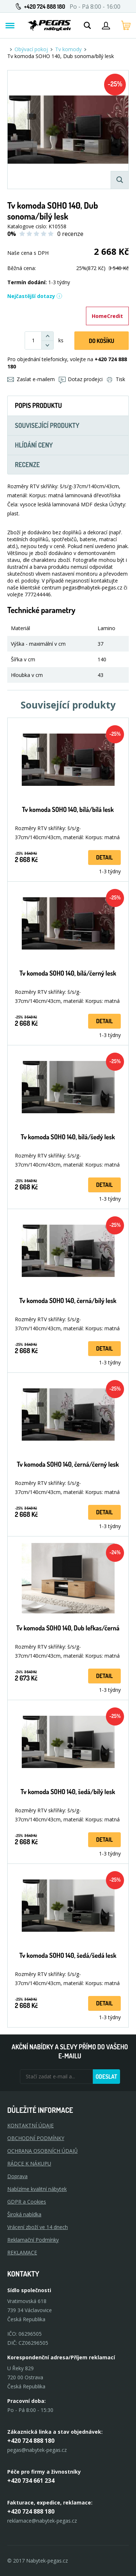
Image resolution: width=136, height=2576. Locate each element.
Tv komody (68, 49)
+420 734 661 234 (30, 2481)
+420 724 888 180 (44, 6)
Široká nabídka (24, 2214)
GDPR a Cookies (26, 2201)
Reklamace (22, 2252)
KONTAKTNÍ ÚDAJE (30, 2125)
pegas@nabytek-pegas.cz (37, 2449)
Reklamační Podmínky (33, 2239)
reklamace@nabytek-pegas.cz (42, 2520)
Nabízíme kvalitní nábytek (37, 2188)
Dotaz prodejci (81, 379)
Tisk (116, 379)
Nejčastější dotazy (34, 296)
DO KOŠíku (101, 340)
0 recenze (70, 234)
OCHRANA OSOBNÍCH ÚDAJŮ (42, 2150)
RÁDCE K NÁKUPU (29, 2163)
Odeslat (106, 2076)
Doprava (17, 2176)
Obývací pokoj (31, 49)
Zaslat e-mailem (31, 379)
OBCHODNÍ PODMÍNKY (35, 2138)
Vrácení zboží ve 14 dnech (37, 2227)
